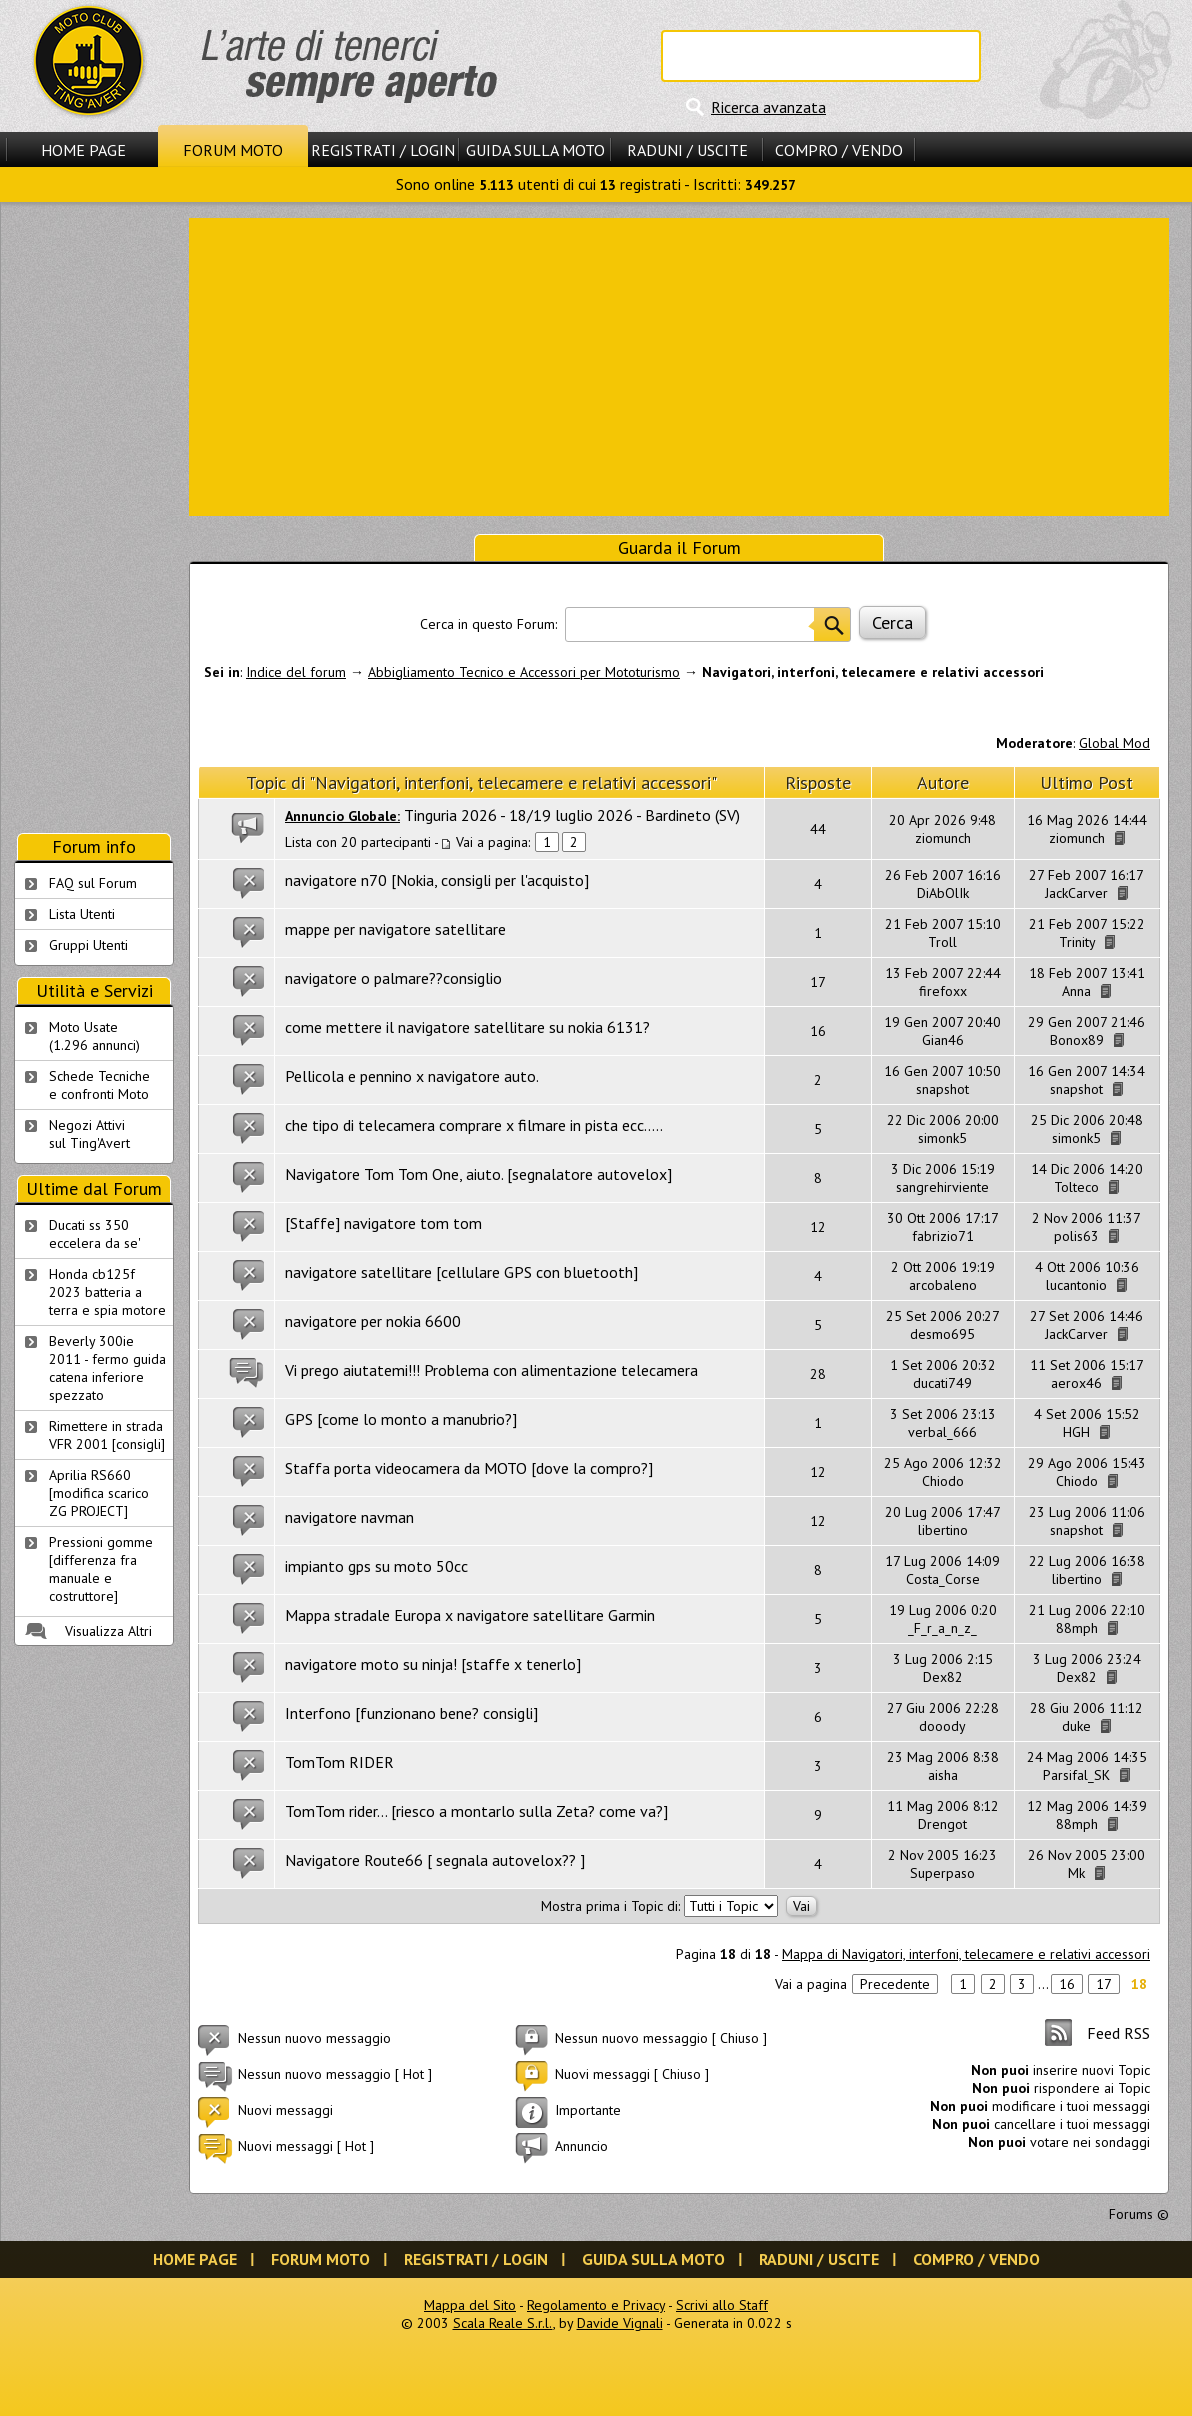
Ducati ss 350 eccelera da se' (95, 1234)
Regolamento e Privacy (596, 2305)
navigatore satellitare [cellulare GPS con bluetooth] (461, 1272)
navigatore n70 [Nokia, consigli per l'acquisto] (437, 880)
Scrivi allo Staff (722, 2305)
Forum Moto (233, 150)
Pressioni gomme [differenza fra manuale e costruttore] (101, 1569)
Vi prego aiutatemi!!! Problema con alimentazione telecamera (491, 1370)
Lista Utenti (82, 914)
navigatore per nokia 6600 (373, 1321)
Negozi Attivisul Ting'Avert (89, 1134)
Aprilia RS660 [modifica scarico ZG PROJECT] (99, 1493)
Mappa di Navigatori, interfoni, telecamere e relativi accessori (966, 1954)
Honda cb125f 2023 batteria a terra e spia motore (107, 1292)
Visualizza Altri (108, 1631)
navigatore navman (349, 1517)
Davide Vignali (620, 2323)
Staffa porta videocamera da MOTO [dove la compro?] (469, 1468)
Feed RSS (1118, 2033)
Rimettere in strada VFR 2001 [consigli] (107, 1435)
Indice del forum (296, 672)
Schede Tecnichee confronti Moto (99, 1085)
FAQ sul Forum (93, 883)
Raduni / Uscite (687, 150)
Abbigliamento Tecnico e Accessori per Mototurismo (524, 672)
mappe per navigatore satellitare (395, 929)
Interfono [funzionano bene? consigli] (411, 1713)
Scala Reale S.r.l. (503, 2323)
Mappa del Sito (470, 2305)
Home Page (83, 150)
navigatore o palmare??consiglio (393, 978)
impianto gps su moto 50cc (376, 1566)
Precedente (895, 1984)
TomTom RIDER (339, 1762)
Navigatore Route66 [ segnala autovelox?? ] (435, 1860)
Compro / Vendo (839, 150)
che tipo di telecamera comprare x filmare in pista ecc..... (474, 1125)
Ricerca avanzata (768, 107)
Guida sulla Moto (535, 150)
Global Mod (1114, 743)
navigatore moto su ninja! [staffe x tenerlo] (433, 1664)
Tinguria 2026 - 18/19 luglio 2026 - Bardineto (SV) (572, 815)
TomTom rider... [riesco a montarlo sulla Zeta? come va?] (476, 1811)
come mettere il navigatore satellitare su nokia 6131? (467, 1027)
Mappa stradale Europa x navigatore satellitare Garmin (470, 1615)
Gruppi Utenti (88, 945)
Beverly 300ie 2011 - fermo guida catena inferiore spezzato (107, 1368)
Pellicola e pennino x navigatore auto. (412, 1076)
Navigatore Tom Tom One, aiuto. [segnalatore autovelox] (478, 1174)
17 (1104, 1984)
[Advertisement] (679, 365)
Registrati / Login (383, 150)
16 (1067, 1984)
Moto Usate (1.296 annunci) (94, 1036)
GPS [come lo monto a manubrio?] (401, 1419)
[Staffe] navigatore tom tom (383, 1223)
